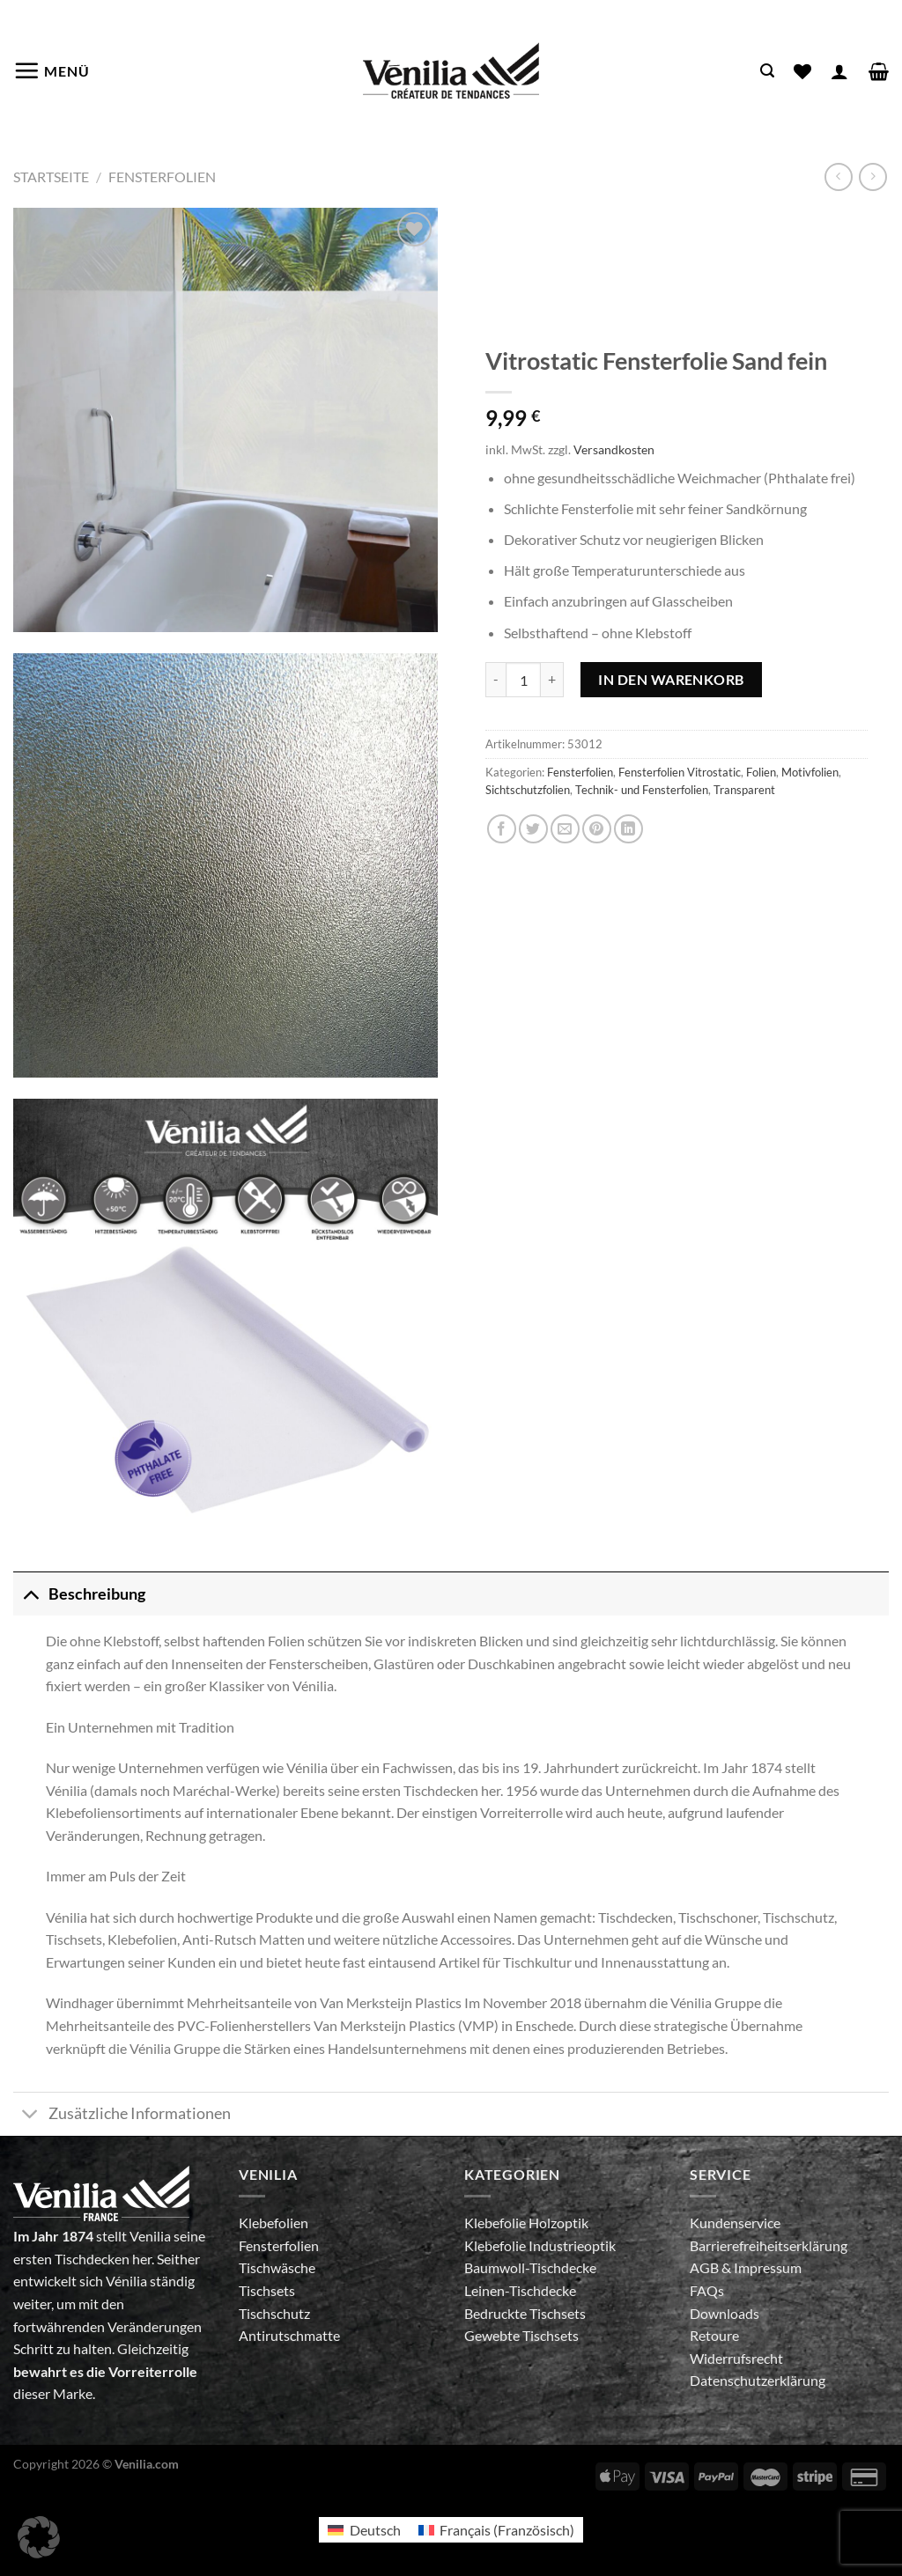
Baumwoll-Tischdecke (530, 2267)
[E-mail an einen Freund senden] (565, 828)
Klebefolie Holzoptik (526, 2222)
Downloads (724, 2313)
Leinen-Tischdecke (520, 2290)
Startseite (51, 176)
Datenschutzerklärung (757, 2380)
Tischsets (267, 2290)
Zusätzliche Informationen (122, 2116)
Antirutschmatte (289, 2335)
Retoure (714, 2335)
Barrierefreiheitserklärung (768, 2245)
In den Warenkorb (671, 679)
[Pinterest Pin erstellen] (596, 828)
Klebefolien (273, 2222)
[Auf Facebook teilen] (501, 828)
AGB (705, 2267)
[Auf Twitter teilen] (533, 828)
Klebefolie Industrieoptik (540, 2245)
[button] (39, 2537)
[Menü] (51, 70)
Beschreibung (79, 1594)
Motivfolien (810, 772)
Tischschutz (274, 2313)
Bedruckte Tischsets (525, 2313)
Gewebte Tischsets (521, 2335)
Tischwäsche (277, 2267)
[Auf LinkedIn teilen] (628, 828)
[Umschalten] (30, 1594)
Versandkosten (613, 449)
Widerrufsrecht (736, 2358)
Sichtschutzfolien (527, 790)
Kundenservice (735, 2222)
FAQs (707, 2290)
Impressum (768, 2267)
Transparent (744, 790)
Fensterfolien (162, 176)
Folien (761, 772)
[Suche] (767, 71)
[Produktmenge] (523, 679)
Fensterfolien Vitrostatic (679, 772)
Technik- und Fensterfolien (641, 790)
